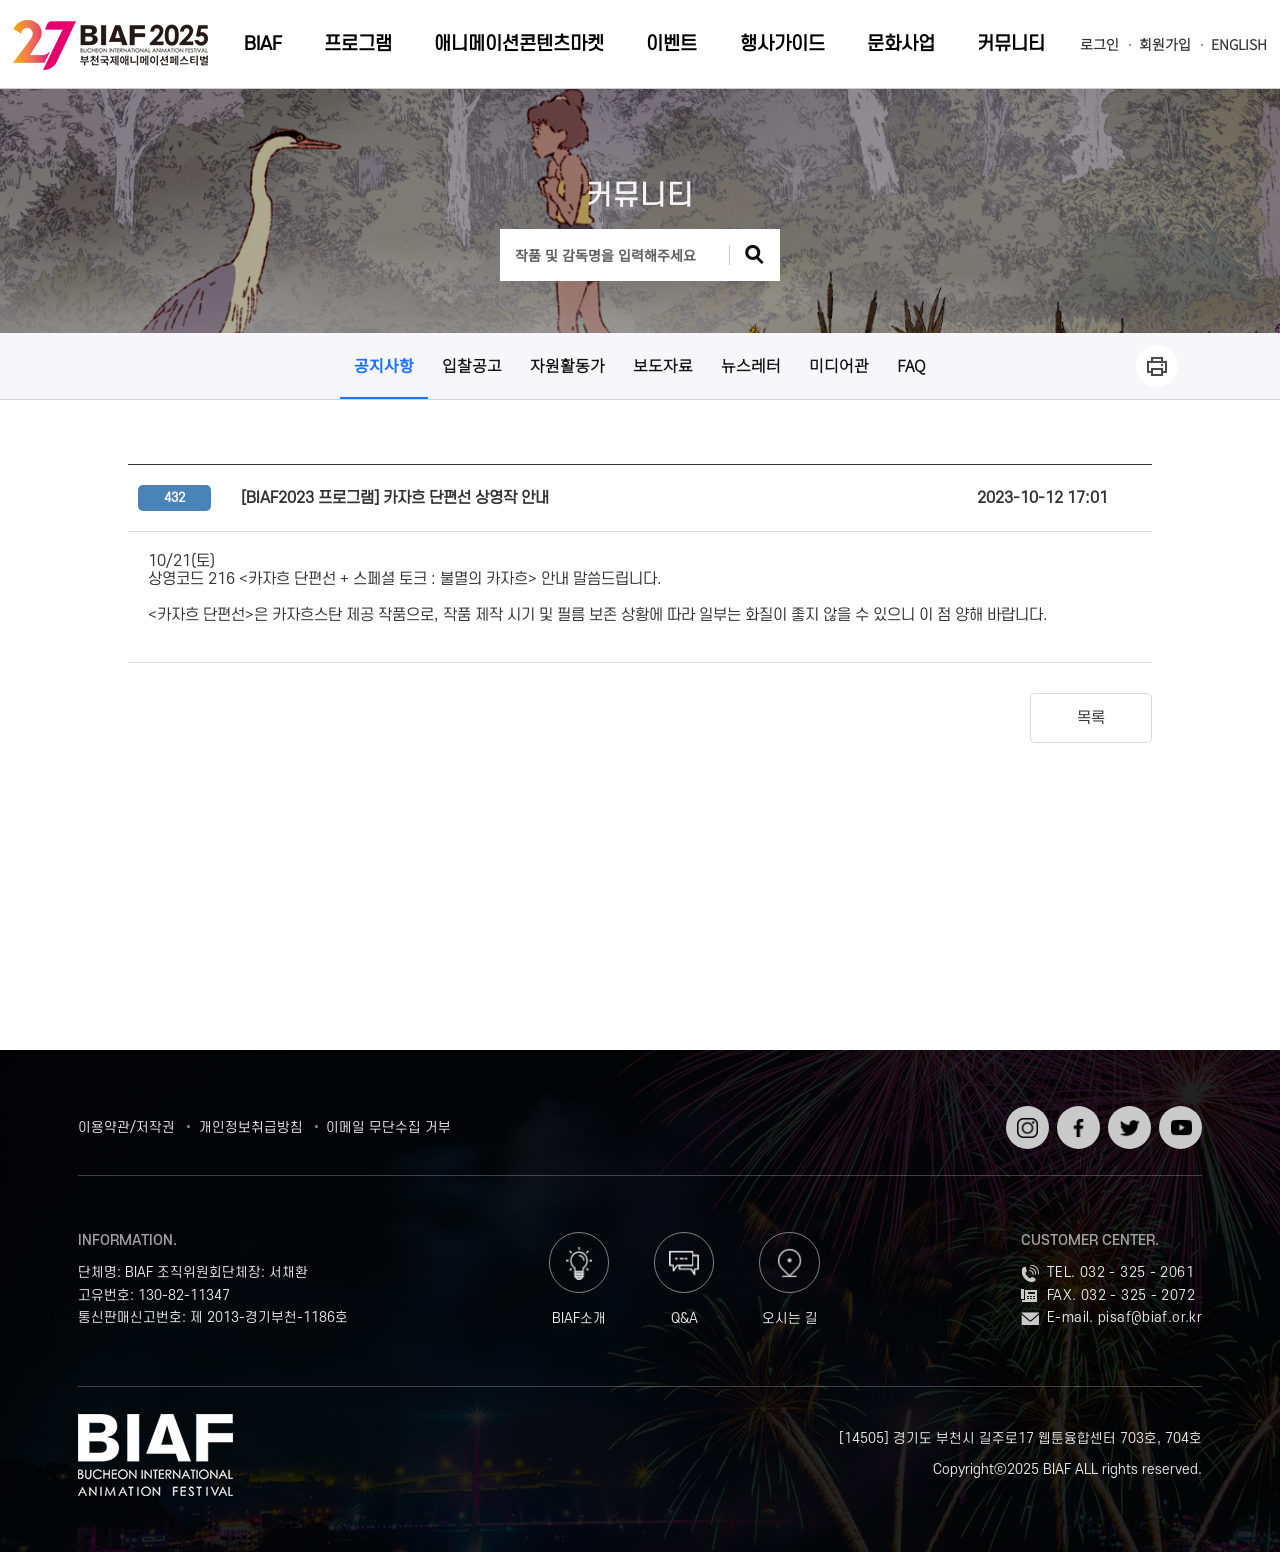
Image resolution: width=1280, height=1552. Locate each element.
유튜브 (1178, 1113)
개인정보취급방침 (251, 1127)
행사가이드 (782, 44)
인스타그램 (1025, 1121)
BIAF (263, 44)
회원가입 (1165, 44)
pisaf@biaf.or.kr (1150, 1317)
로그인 (1099, 44)
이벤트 (671, 44)
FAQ (911, 365)
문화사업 (901, 44)
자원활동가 (567, 365)
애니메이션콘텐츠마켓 (519, 44)
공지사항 (384, 365)
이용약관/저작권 (126, 1127)
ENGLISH (1239, 44)
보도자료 (663, 365)
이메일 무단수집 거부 (388, 1127)
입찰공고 (472, 365)
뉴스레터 (751, 365)
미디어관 (839, 365)
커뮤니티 (1011, 44)
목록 (1091, 718)
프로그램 (358, 44)
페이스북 (1076, 1121)
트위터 (1127, 1113)
